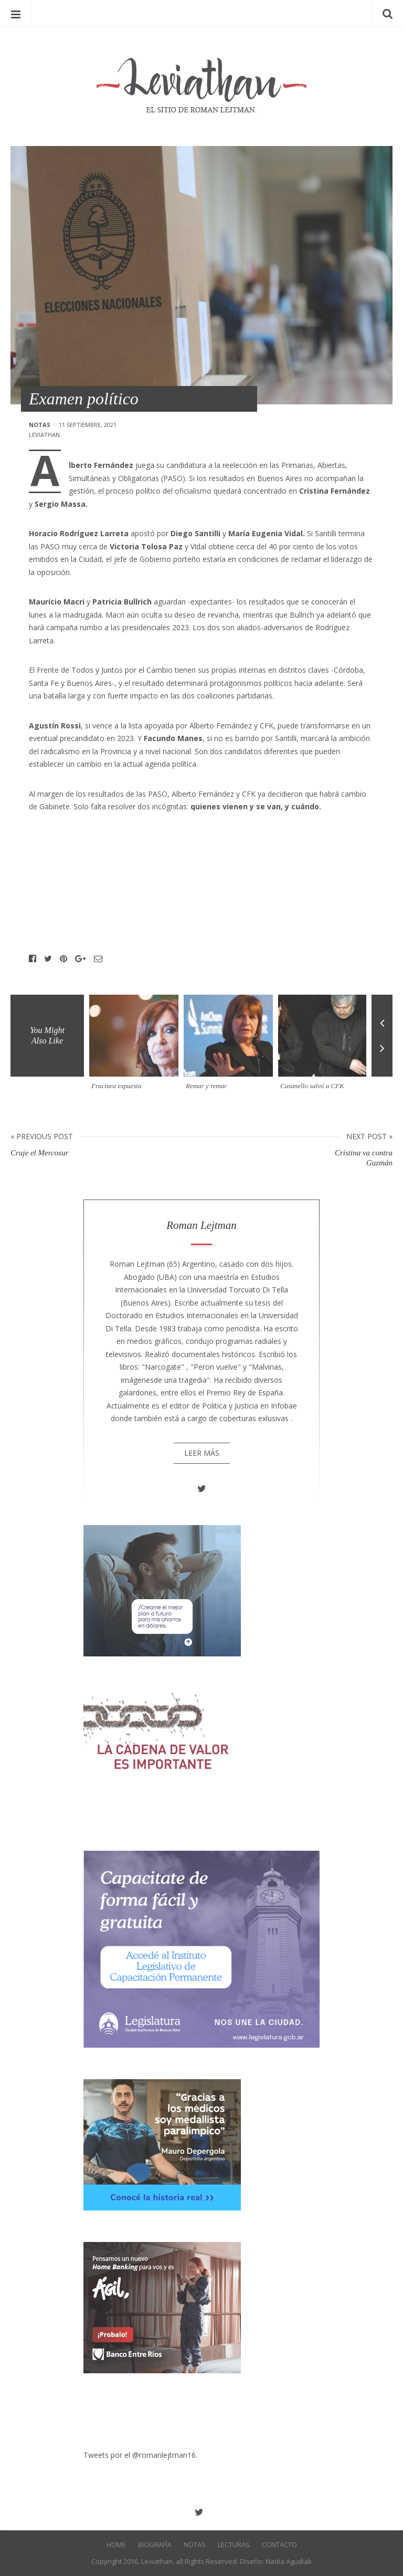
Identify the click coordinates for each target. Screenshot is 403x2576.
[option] (136, 1047)
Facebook (32, 959)
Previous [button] (382, 1015)
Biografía (155, 2544)
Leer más (201, 1453)
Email (98, 959)
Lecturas (234, 2544)
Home (116, 2544)
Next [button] (382, 1056)
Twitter (48, 959)
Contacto (279, 2544)
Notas (39, 425)
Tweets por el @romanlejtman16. (140, 2455)
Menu (15, 13)
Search (387, 13)
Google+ (80, 959)
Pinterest (63, 959)
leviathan (44, 435)
